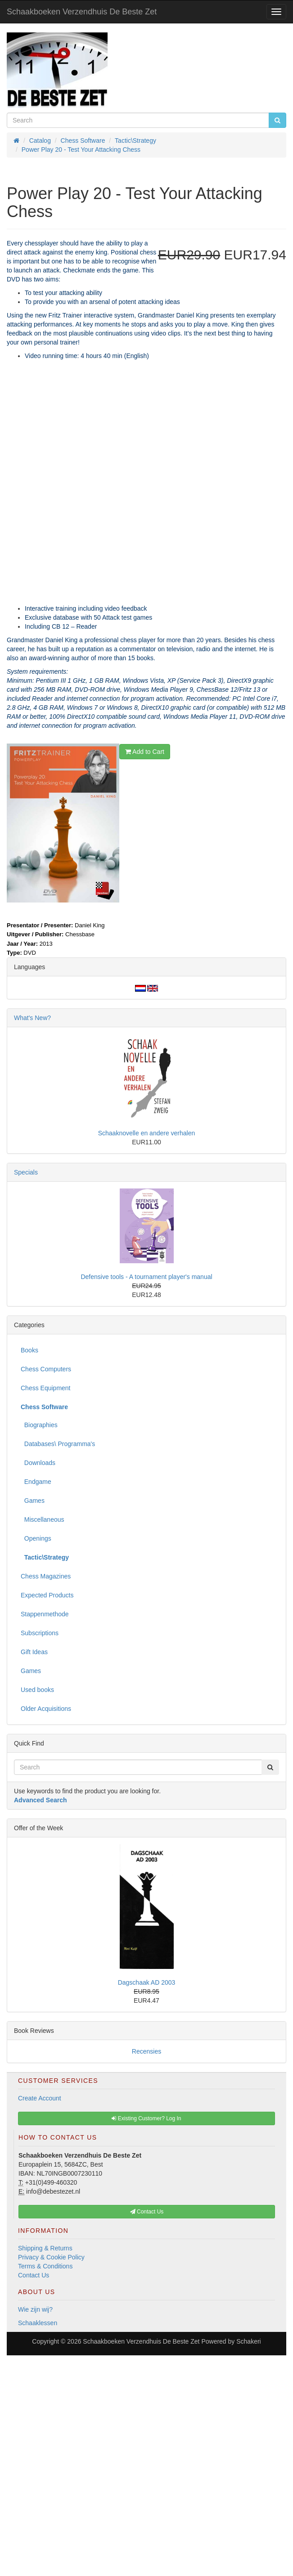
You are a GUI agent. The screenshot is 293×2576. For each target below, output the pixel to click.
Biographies (39, 1425)
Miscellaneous (42, 1519)
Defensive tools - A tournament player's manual (146, 1276)
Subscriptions (40, 1633)
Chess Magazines (46, 1576)
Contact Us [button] (147, 2212)
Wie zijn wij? (35, 2309)
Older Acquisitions (46, 1708)
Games (33, 1500)
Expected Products (47, 1595)
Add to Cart (144, 751)
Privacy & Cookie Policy (51, 2257)
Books (29, 1350)
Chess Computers (46, 1369)
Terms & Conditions (45, 2266)
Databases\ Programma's (58, 1443)
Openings (36, 1538)
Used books (37, 1689)
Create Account (39, 2098)
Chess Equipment (46, 1388)
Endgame (36, 1481)
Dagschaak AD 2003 (147, 1982)
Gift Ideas (34, 1651)
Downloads (38, 1462)
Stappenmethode (45, 1614)
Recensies (146, 2051)
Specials (26, 1172)
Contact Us (33, 2275)
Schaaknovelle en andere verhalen (146, 1133)
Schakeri (248, 2341)
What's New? (32, 1017)
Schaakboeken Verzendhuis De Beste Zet (82, 11)
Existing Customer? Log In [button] (146, 2118)
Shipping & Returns (45, 2248)
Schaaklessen (37, 2323)
